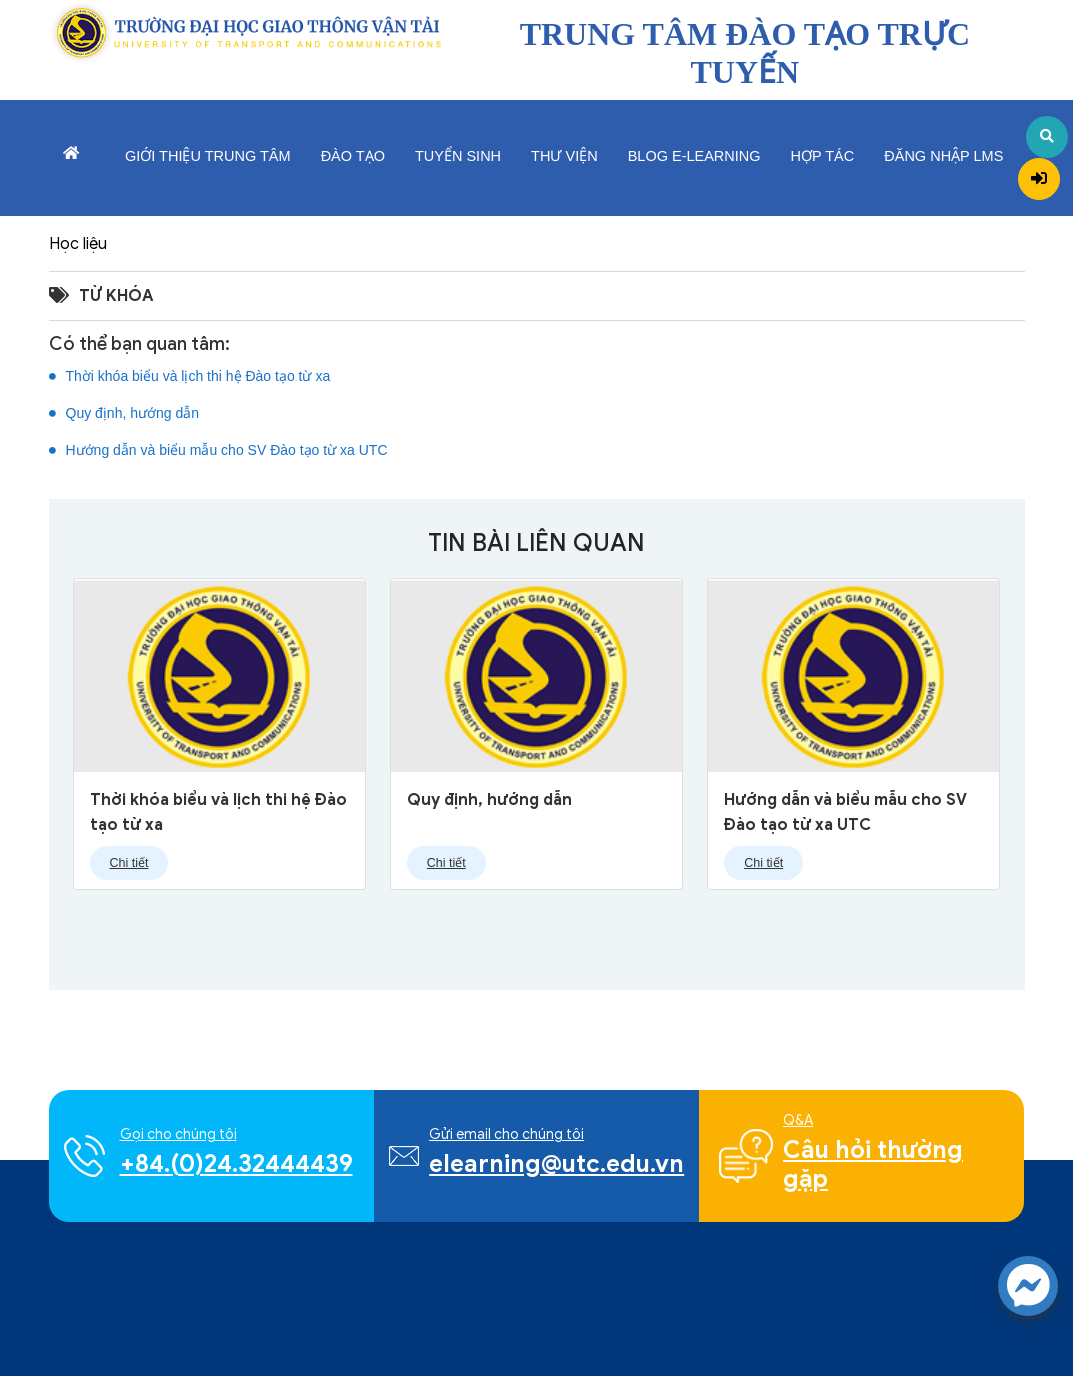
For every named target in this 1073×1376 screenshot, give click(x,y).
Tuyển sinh (458, 156)
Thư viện (564, 156)
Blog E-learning (694, 156)
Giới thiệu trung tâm (208, 156)
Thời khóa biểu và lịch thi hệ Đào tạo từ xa (190, 381)
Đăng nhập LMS (943, 156)
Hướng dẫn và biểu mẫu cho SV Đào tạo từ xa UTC (218, 455)
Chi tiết (129, 863)
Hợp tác (823, 156)
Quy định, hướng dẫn (124, 418)
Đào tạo (353, 156)
